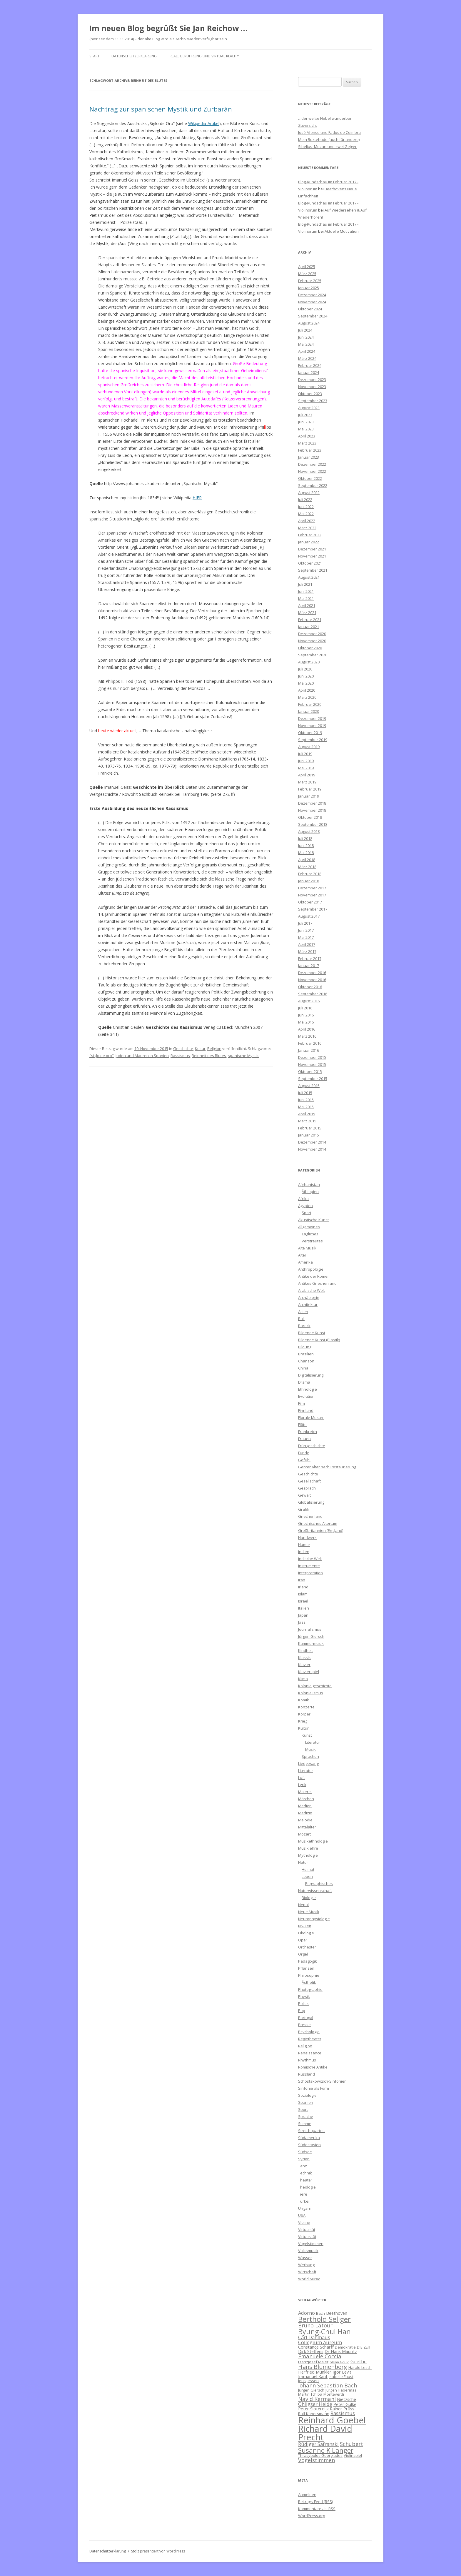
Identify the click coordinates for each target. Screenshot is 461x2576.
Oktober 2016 (310, 986)
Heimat (308, 1869)
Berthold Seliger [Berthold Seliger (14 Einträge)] (324, 2319)
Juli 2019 (305, 753)
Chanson (306, 1361)
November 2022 (312, 471)
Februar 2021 (309, 619)
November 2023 (312, 386)
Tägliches (310, 1234)
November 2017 (312, 895)
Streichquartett (311, 2130)
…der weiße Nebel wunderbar (325, 118)
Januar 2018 (308, 880)
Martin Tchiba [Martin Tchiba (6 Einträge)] (310, 2394)
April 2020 (306, 690)
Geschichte (183, 1048)
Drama (304, 1382)
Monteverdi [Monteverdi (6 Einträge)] (333, 2394)
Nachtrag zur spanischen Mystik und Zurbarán (160, 108)
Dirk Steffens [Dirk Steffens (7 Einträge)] (310, 2351)
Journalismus (309, 1629)
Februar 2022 (309, 535)
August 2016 (309, 1001)
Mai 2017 (306, 937)
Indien (303, 1551)
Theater (305, 2180)
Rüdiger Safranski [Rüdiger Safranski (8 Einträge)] (318, 2444)
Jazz (301, 1622)
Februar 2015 (309, 1128)
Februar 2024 (309, 365)
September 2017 (312, 909)
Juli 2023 (305, 414)
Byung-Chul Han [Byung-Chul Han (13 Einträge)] (324, 2331)
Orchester (307, 1947)
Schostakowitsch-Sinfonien (322, 2081)
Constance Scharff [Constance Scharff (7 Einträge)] (316, 2347)
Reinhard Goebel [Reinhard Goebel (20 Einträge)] (332, 2420)
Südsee (305, 2151)
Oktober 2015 (310, 1071)
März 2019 (307, 782)
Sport (306, 1212)
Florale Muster (311, 1417)
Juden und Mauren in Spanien (142, 1055)
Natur (303, 1862)
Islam (303, 1594)
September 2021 (312, 570)
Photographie (310, 1989)
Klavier (304, 1664)
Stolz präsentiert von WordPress (158, 2551)
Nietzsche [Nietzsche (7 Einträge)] (346, 2399)
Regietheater (309, 2038)
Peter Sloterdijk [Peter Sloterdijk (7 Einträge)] (313, 2409)
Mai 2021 (306, 598)
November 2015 (312, 1064)
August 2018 (309, 831)
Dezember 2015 (312, 1057)
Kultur (200, 1048)
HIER (197, 497)
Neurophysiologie (314, 1918)
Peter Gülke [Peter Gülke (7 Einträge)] (344, 2404)
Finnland (305, 1410)
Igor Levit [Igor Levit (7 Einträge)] (342, 2372)
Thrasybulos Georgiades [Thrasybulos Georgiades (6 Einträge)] (320, 2455)
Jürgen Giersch (311, 1636)
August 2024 (309, 323)
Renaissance (309, 2053)
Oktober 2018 (310, 817)
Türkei (303, 2201)
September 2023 (312, 400)
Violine (304, 2222)
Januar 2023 (308, 457)
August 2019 (309, 746)
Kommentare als (316, 2508)
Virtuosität (307, 2236)
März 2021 (307, 612)
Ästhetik (309, 1982)
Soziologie (307, 2095)
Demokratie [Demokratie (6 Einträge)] (345, 2347)
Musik (310, 1749)
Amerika (305, 1262)
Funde (303, 1452)
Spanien (305, 2102)
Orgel (303, 1954)
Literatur (312, 1742)
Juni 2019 (306, 760)
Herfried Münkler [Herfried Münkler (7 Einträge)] (314, 2372)
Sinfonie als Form (313, 2088)
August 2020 (309, 662)
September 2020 (312, 655)
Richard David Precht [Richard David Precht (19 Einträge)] (325, 2433)
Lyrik (302, 1784)
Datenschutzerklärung (134, 56)
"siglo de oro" (101, 1055)
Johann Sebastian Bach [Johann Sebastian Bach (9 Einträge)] (327, 2385)
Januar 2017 (308, 965)
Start (94, 56)
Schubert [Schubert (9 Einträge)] (351, 2443)
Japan (303, 1615)
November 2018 (312, 810)
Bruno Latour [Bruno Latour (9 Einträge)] (315, 2325)
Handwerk (307, 1537)
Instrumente (309, 1565)
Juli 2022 (305, 499)
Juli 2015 (305, 1092)
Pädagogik (307, 1961)
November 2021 (312, 556)
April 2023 (306, 436)
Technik (305, 2173)
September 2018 (312, 824)
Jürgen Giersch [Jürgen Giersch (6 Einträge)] (311, 2390)
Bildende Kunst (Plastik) (319, 1339)
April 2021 (306, 605)
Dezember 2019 (312, 718)
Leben (307, 1876)
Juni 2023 (306, 422)
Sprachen (310, 1756)
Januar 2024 (308, 372)
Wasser (305, 2257)
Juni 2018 (306, 845)
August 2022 (309, 492)
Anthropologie (310, 1269)
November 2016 (312, 979)
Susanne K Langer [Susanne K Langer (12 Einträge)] (325, 2450)
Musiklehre (308, 1848)
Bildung (304, 1346)
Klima (303, 1678)
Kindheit (305, 1650)
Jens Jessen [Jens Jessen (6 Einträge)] (308, 2380)
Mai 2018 (306, 852)
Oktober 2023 (310, 393)
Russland (306, 2074)
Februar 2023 (309, 450)
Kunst (307, 1735)
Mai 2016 (306, 1022)
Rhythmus (307, 2060)
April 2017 (306, 944)
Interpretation (310, 1572)
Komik (303, 1700)
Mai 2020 (306, 683)
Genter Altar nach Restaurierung (327, 1467)
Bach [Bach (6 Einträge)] (320, 2313)
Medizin (305, 1812)
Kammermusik (311, 1643)
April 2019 (306, 775)
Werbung (306, 2264)
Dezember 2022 (312, 464)
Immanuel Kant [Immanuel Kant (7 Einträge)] (313, 2376)
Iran (301, 1579)
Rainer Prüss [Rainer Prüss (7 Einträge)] (342, 2409)
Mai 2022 (306, 513)
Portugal (305, 2017)
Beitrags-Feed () (315, 2501)
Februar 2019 (309, 789)
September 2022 (312, 485)
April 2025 (306, 266)
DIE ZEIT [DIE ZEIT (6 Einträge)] (364, 2347)
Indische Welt (310, 1558)
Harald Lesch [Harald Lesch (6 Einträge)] (360, 2367)
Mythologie (308, 1855)
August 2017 (309, 916)
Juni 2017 (306, 930)
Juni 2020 (306, 676)
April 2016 (306, 1029)
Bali (301, 1318)
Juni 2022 (306, 506)
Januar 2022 (308, 542)
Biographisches (319, 1883)
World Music (309, 2279)
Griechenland (310, 1516)
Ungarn (304, 2208)
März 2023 (307, 443)
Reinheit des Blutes (209, 1055)
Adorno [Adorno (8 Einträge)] (306, 2312)
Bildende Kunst (311, 1332)
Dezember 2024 (312, 294)
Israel (303, 1601)
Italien (303, 1608)
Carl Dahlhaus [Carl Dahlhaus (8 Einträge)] (314, 2337)
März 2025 (307, 273)
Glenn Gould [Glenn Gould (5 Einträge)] (339, 2362)
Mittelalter (307, 1827)
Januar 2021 (308, 626)
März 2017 (307, 951)
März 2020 (307, 697)
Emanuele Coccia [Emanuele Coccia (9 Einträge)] (319, 2356)
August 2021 (309, 577)
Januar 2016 (308, 1050)
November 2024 (312, 301)
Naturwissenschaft (315, 1890)
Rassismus (180, 1055)
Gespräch (307, 1488)
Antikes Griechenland (317, 1283)
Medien (305, 1805)
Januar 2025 (308, 287)
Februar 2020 (309, 704)
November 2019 (312, 725)
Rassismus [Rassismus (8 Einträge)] (342, 2413)
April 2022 (306, 520)
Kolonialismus (310, 1692)
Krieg (302, 1721)
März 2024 (307, 358)
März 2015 (307, 1121)
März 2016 (307, 1036)
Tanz (302, 2166)
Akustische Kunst (313, 1219)
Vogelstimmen (310, 2243)
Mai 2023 (306, 429)
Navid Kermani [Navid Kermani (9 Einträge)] (317, 2398)
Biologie (309, 1897)
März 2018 (307, 866)
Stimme (304, 2123)
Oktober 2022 (310, 478)
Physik (304, 1996)
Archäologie (308, 1297)
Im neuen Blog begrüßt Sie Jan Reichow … (168, 28)
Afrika (303, 1198)
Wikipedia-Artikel (203, 123)
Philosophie (308, 1975)
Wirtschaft (307, 2271)
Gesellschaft (309, 1481)
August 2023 (309, 407)
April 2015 (306, 1113)
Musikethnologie (313, 1841)
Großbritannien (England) (320, 1530)
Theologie (307, 2187)
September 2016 (312, 993)
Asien (303, 1311)
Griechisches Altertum (317, 1523)
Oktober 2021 (310, 563)
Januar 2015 (308, 1135)
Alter (302, 1255)
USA (301, 2215)
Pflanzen (306, 1968)
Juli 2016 (305, 1008)
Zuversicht (307, 125)
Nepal (303, 1904)
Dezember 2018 (312, 803)
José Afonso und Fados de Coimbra (329, 132)
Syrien (304, 2158)
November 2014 (312, 1149)
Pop (301, 2010)
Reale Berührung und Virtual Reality (204, 56)
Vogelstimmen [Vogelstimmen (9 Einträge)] (316, 2460)
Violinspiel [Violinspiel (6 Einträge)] (353, 2455)
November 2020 (312, 640)
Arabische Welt (311, 1290)
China (303, 1368)
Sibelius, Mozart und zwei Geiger (327, 146)
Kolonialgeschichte (315, 1685)
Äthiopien (310, 1191)
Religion (214, 1048)
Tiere (302, 2194)
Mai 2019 (306, 768)
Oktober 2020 (310, 647)
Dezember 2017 (312, 888)
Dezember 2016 (312, 972)
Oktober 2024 (310, 309)
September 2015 (312, 1078)
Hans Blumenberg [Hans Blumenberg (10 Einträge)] (322, 2367)
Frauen (304, 1438)
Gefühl (304, 1459)
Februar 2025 (309, 280)
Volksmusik (308, 2250)
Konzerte (306, 1707)
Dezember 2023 (312, 379)
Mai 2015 (306, 1106)
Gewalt (304, 1495)
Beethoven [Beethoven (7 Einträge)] (336, 2313)
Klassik (304, 1657)
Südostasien (309, 2144)
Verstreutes (312, 1241)
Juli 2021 (305, 584)
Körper (304, 1714)
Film (301, 1403)
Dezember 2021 (312, 549)
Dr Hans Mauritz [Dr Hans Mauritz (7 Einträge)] (341, 2351)
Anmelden (307, 2494)
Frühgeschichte (311, 1445)
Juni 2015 (306, 1099)
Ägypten (305, 1205)
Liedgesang (308, 1763)
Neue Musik (308, 1911)
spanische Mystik (243, 1055)
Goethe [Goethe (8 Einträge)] (358, 2361)
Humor (304, 1544)
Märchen (306, 1798)
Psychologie (309, 2031)
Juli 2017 (305, 923)
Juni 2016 (306, 1015)
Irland (303, 1587)
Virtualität (306, 2229)
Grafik (303, 1509)
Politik (303, 2003)
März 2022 (307, 527)
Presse (304, 2024)
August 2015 (309, 1085)
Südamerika (309, 2137)
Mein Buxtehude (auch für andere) (329, 139)
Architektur (308, 1304)
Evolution (306, 1396)
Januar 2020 (308, 711)
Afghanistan (309, 1184)
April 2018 (306, 859)
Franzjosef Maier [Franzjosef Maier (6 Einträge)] (313, 2361)
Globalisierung (311, 1502)
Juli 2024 (305, 330)
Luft (301, 1777)
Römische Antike (313, 2067)
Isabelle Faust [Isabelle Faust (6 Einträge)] (341, 2376)
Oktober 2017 (310, 902)
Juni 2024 (306, 337)
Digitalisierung (310, 1375)
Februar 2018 (309, 873)
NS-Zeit (304, 1925)
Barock (304, 1325)
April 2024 (306, 351)
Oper (302, 1940)
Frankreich (307, 1431)
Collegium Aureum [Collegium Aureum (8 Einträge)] (320, 2342)
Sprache (305, 2116)
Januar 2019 (308, 796)
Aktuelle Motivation (342, 231)
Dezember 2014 (312, 1142)
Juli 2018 (305, 838)
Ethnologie (307, 1389)
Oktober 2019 (310, 732)
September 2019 (312, 739)
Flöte (302, 1424)
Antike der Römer (313, 1276)
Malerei (305, 1791)
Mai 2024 (306, 344)
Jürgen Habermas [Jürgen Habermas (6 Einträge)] (341, 2390)
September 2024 (312, 316)
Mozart (304, 1834)
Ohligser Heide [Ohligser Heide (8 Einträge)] (315, 2404)
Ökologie (306, 1933)
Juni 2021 (306, 591)
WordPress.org (311, 2515)
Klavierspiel (308, 1671)
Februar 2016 (309, 1043)
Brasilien (306, 1354)
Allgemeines (309, 1226)
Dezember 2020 (312, 633)
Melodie (305, 1820)
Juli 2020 (305, 669)
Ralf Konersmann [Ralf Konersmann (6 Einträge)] (313, 2413)
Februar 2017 (309, 958)
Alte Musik (307, 1248)
